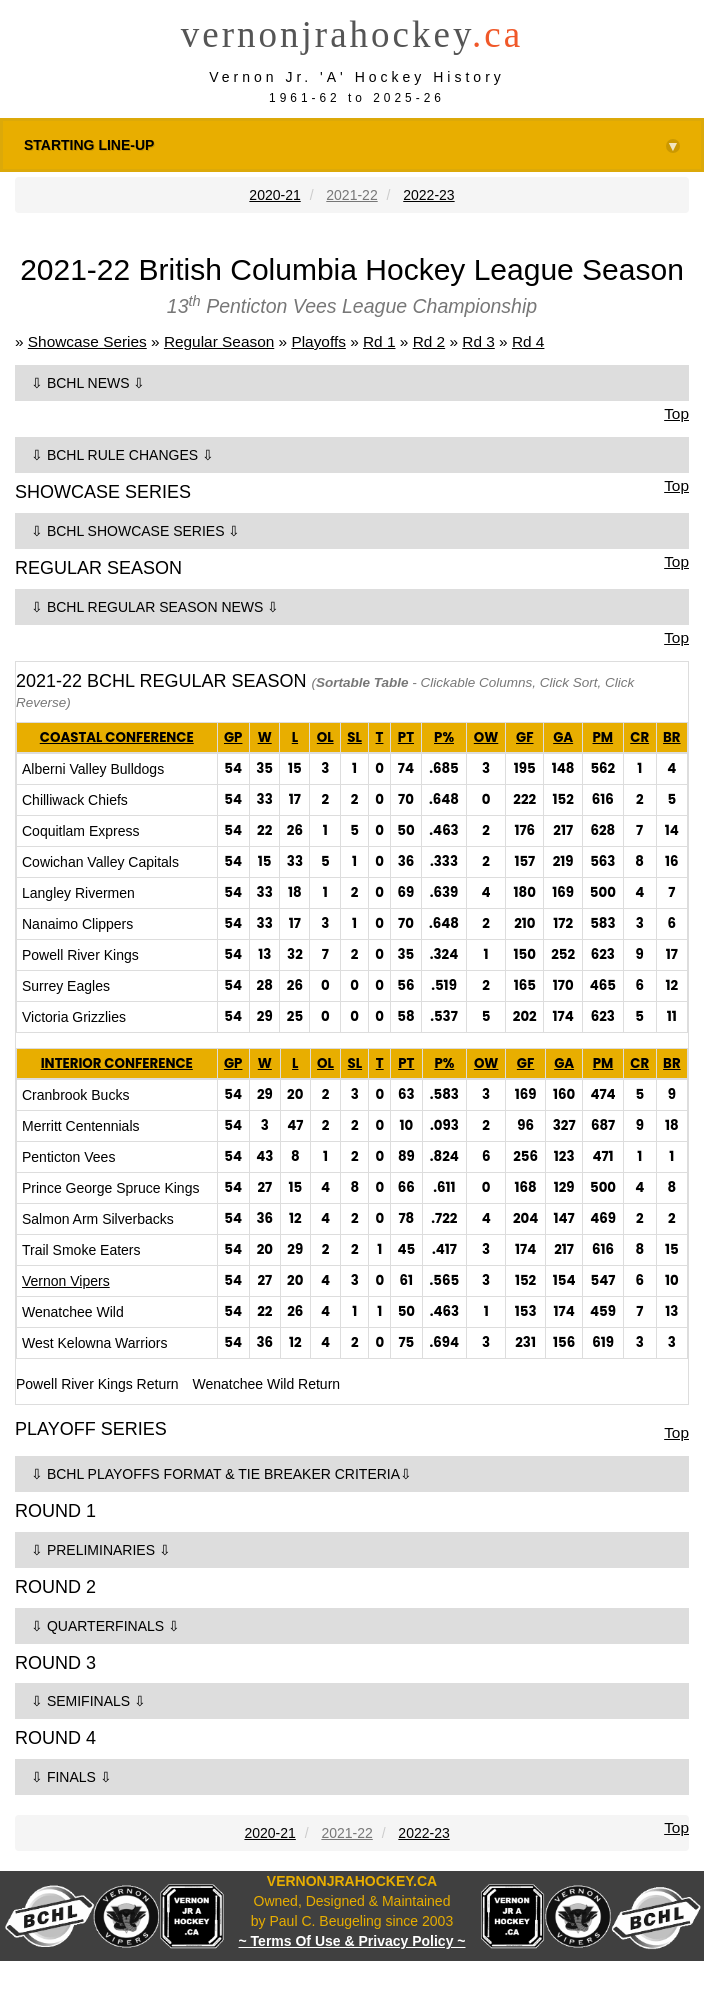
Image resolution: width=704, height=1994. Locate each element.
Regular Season (219, 341)
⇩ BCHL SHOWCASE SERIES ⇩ (135, 531)
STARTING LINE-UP (352, 145)
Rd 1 (379, 341)
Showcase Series (87, 341)
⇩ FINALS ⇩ (71, 1777)
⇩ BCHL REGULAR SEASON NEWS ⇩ (155, 607)
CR (639, 737)
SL (354, 737)
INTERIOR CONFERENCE (117, 1063)
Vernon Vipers (66, 1281)
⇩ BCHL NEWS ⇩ (88, 383)
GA (563, 737)
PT (406, 737)
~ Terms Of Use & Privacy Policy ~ (352, 1941)
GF (524, 737)
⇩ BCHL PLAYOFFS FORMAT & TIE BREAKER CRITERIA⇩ (221, 1474)
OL (325, 737)
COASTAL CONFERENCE (117, 737)
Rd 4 (528, 341)
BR (671, 737)
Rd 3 (478, 341)
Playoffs (318, 341)
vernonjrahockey (352, 34)
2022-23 (428, 195)
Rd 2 (429, 341)
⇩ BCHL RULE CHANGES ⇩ (122, 455)
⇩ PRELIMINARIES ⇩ (101, 1550)
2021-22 (351, 195)
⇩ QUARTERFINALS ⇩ (105, 1626)
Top (676, 413)
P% (444, 737)
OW (486, 737)
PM (603, 737)
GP (233, 737)
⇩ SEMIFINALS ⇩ (88, 1701)
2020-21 (274, 195)
